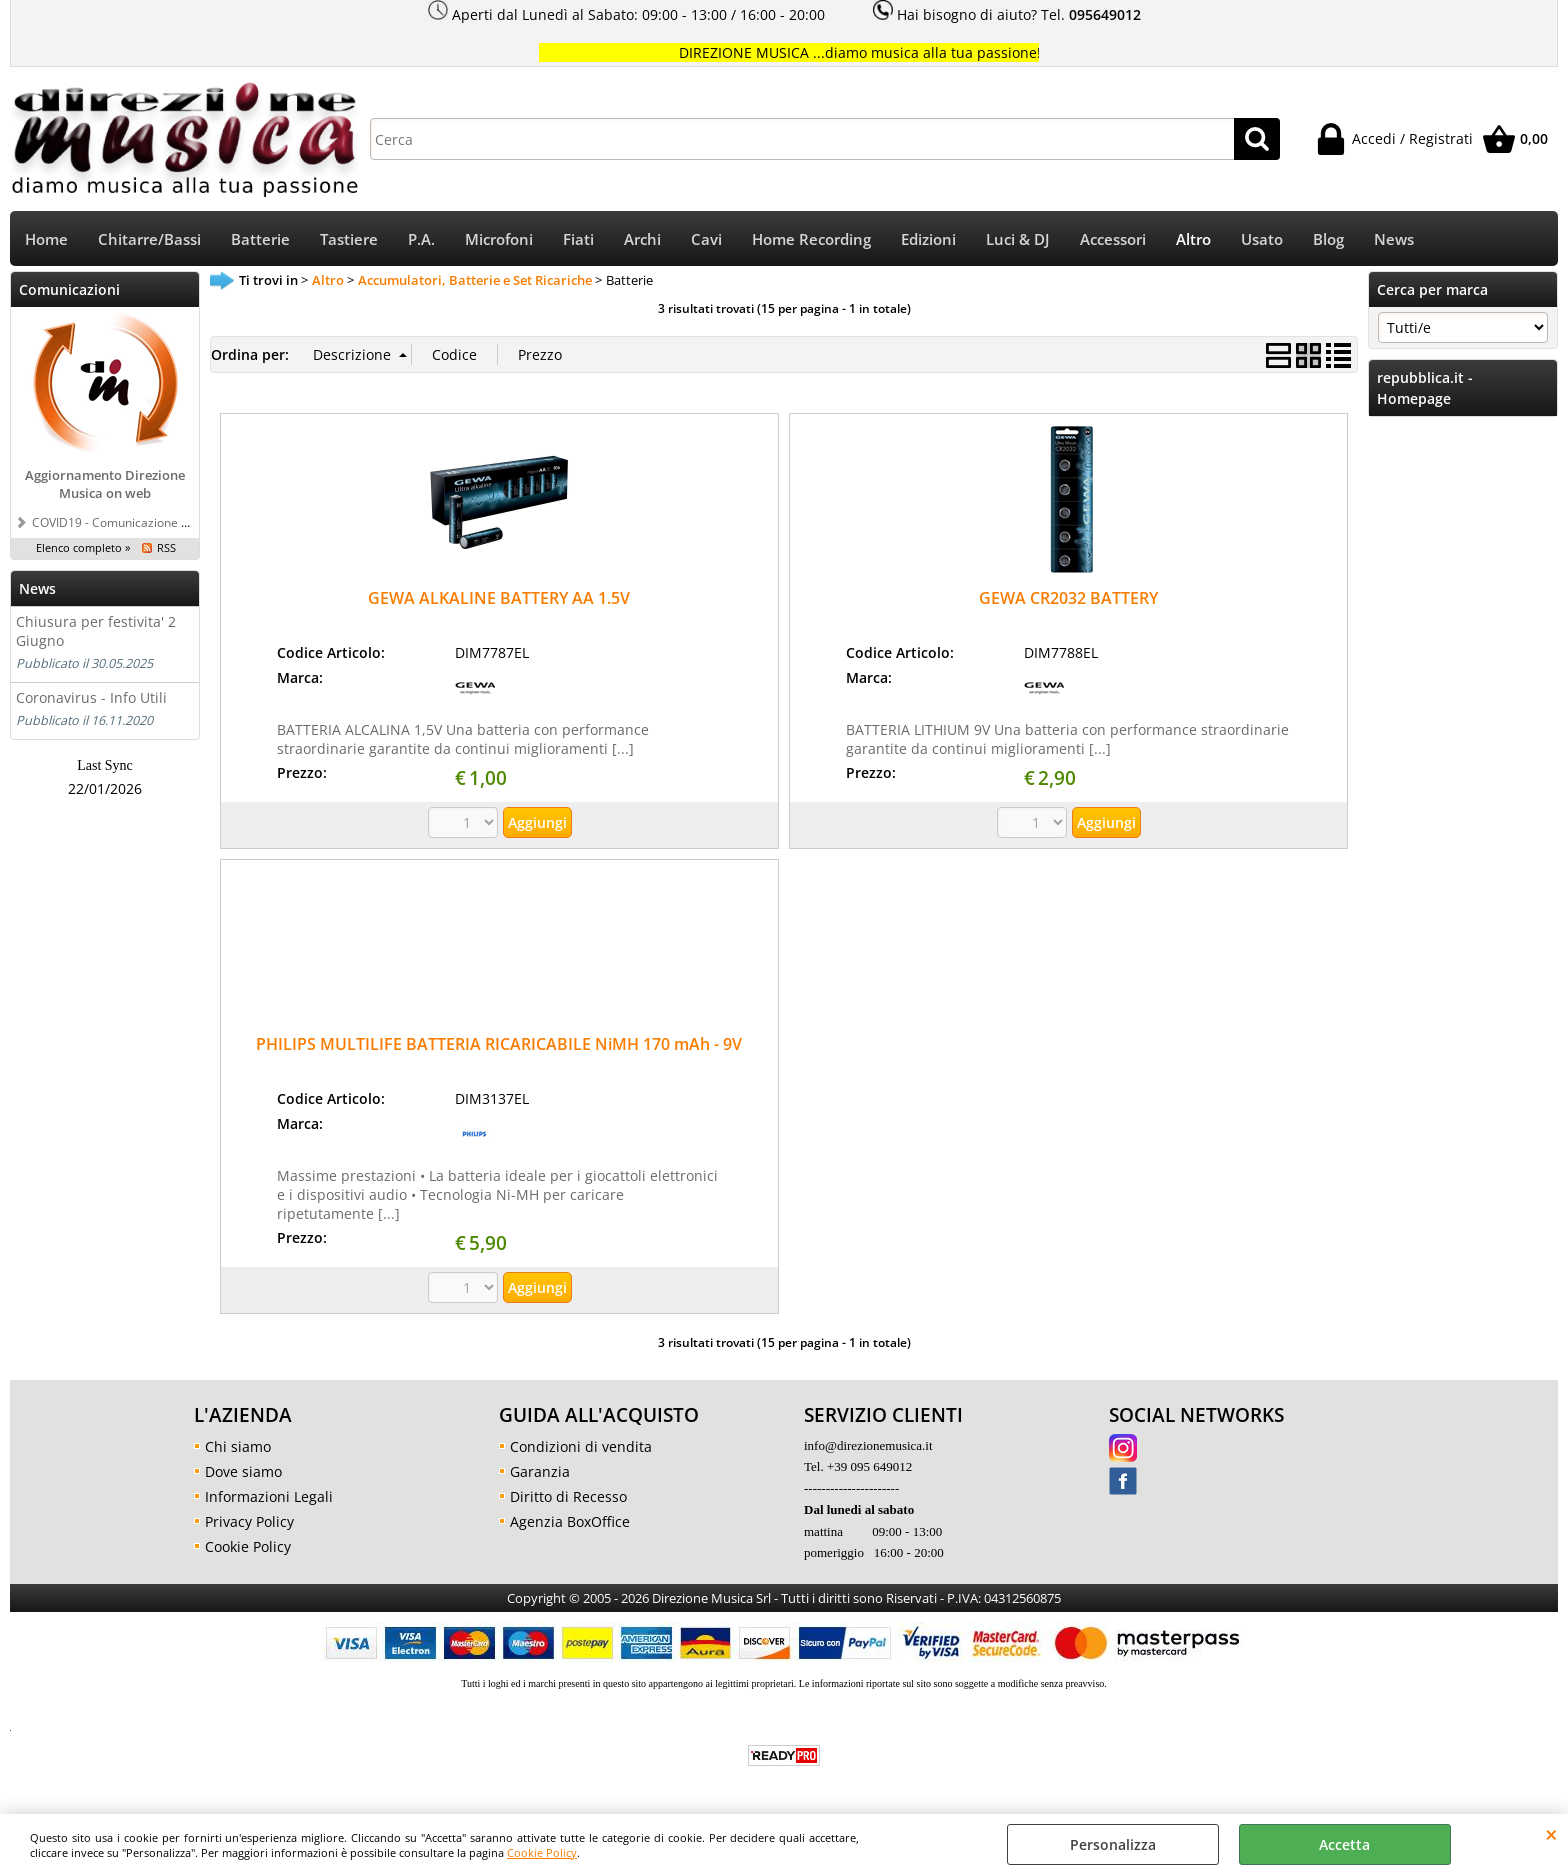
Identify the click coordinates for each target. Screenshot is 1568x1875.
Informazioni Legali (269, 1496)
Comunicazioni (69, 289)
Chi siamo (238, 1446)
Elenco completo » (83, 547)
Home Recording (811, 239)
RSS (166, 547)
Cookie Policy (542, 1852)
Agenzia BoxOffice (570, 1521)
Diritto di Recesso (568, 1496)
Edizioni (928, 239)
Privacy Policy (249, 1521)
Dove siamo (243, 1471)
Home (46, 239)
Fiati (578, 239)
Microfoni (499, 239)
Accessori (1113, 239)
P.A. (421, 239)
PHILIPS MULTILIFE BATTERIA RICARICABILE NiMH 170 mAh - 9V (499, 1044)
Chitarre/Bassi (149, 239)
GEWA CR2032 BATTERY (1068, 598)
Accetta (1344, 1844)
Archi (642, 239)
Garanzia (540, 1471)
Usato (1262, 239)
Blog (1328, 239)
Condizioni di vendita (581, 1446)
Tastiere (349, 239)
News (1394, 239)
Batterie (260, 239)
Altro (1193, 239)
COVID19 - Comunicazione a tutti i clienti (143, 522)
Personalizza (1113, 1844)
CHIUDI (1551, 1834)
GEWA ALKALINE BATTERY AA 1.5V (499, 598)
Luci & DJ (1018, 239)
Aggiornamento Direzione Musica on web (105, 484)
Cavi (706, 239)
